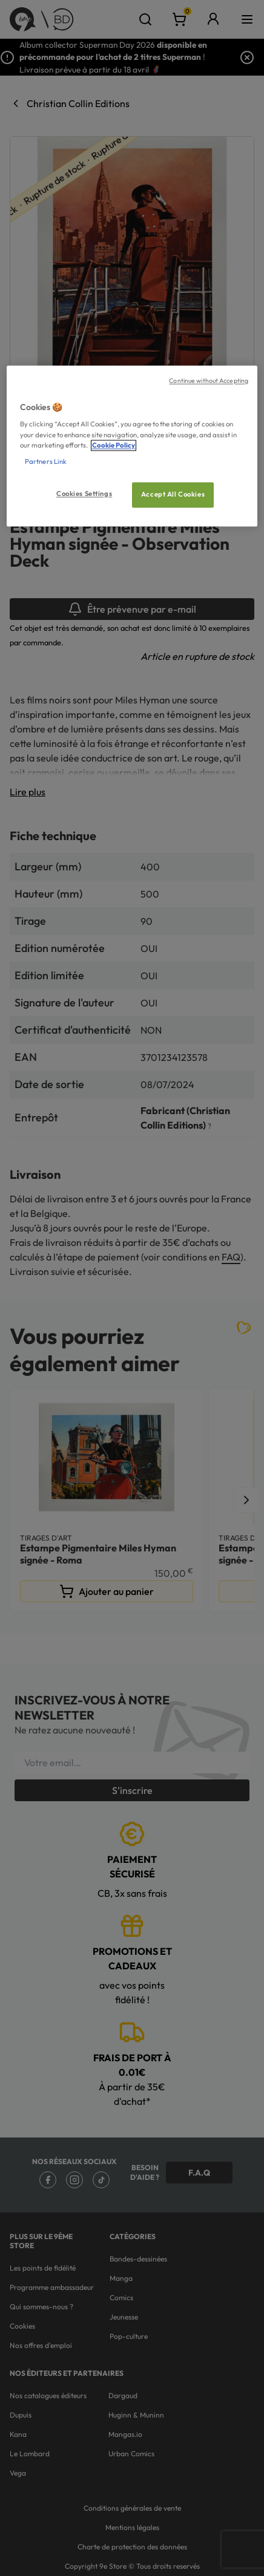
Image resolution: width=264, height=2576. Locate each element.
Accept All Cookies (173, 494)
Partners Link (46, 461)
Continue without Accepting (208, 380)
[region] (132, 445)
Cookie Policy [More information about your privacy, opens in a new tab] (113, 445)
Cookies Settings (84, 493)
